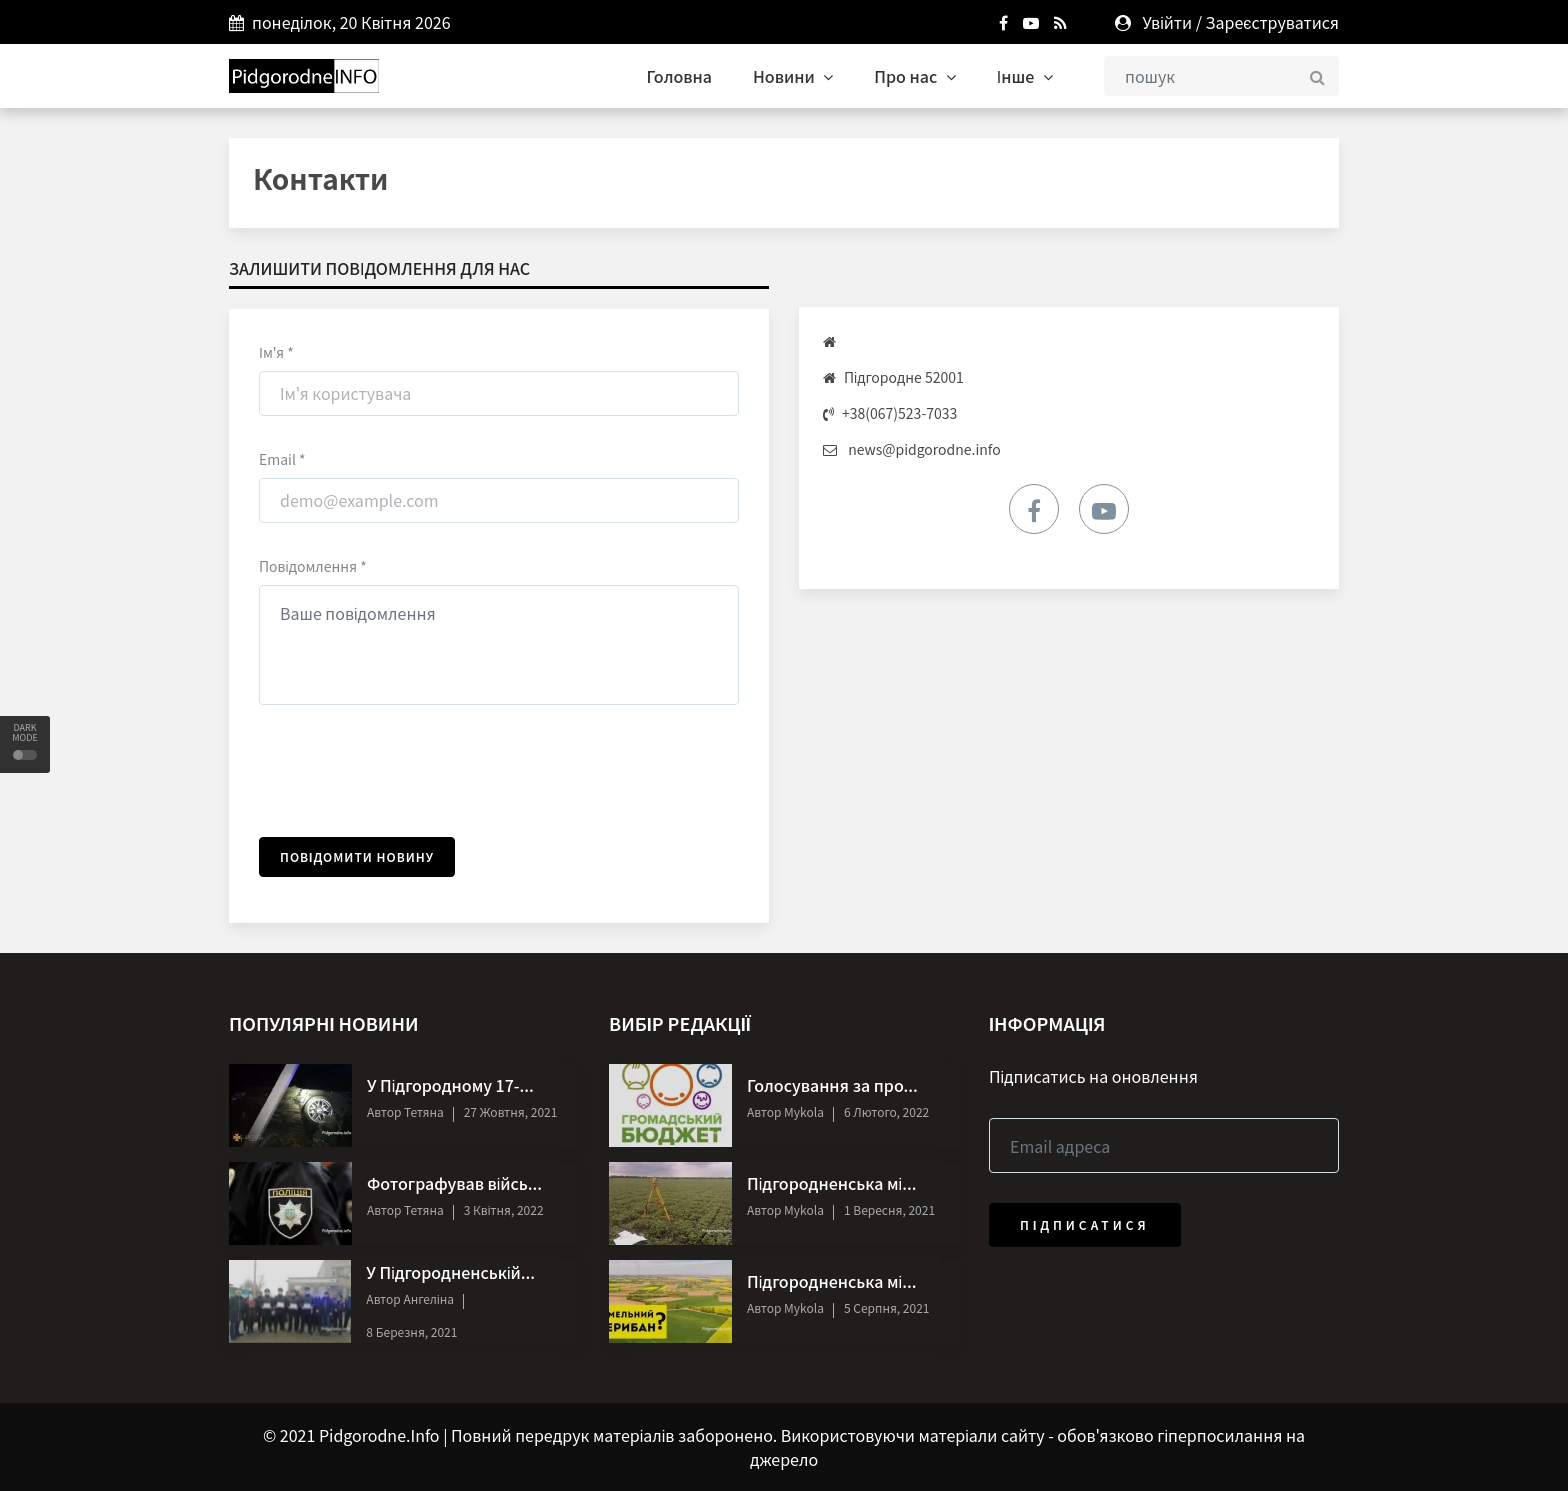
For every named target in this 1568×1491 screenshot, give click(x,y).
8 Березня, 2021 (411, 1331)
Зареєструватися (1272, 22)
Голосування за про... (832, 1085)
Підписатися (1085, 1224)
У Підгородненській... (450, 1272)
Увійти (1167, 22)
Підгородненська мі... (831, 1183)
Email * (282, 459)
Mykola (802, 1111)
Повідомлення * (313, 566)
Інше (1025, 76)
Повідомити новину (357, 856)
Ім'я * (276, 352)
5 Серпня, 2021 (887, 1307)
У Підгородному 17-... (450, 1085)
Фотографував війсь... (454, 1183)
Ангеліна (427, 1298)
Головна (679, 76)
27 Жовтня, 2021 (511, 1111)
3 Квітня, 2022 (504, 1209)
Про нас (915, 76)
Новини (793, 76)
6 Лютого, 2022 (886, 1111)
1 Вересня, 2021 (889, 1209)
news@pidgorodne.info (924, 449)
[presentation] (411, 774)
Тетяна (422, 1111)
